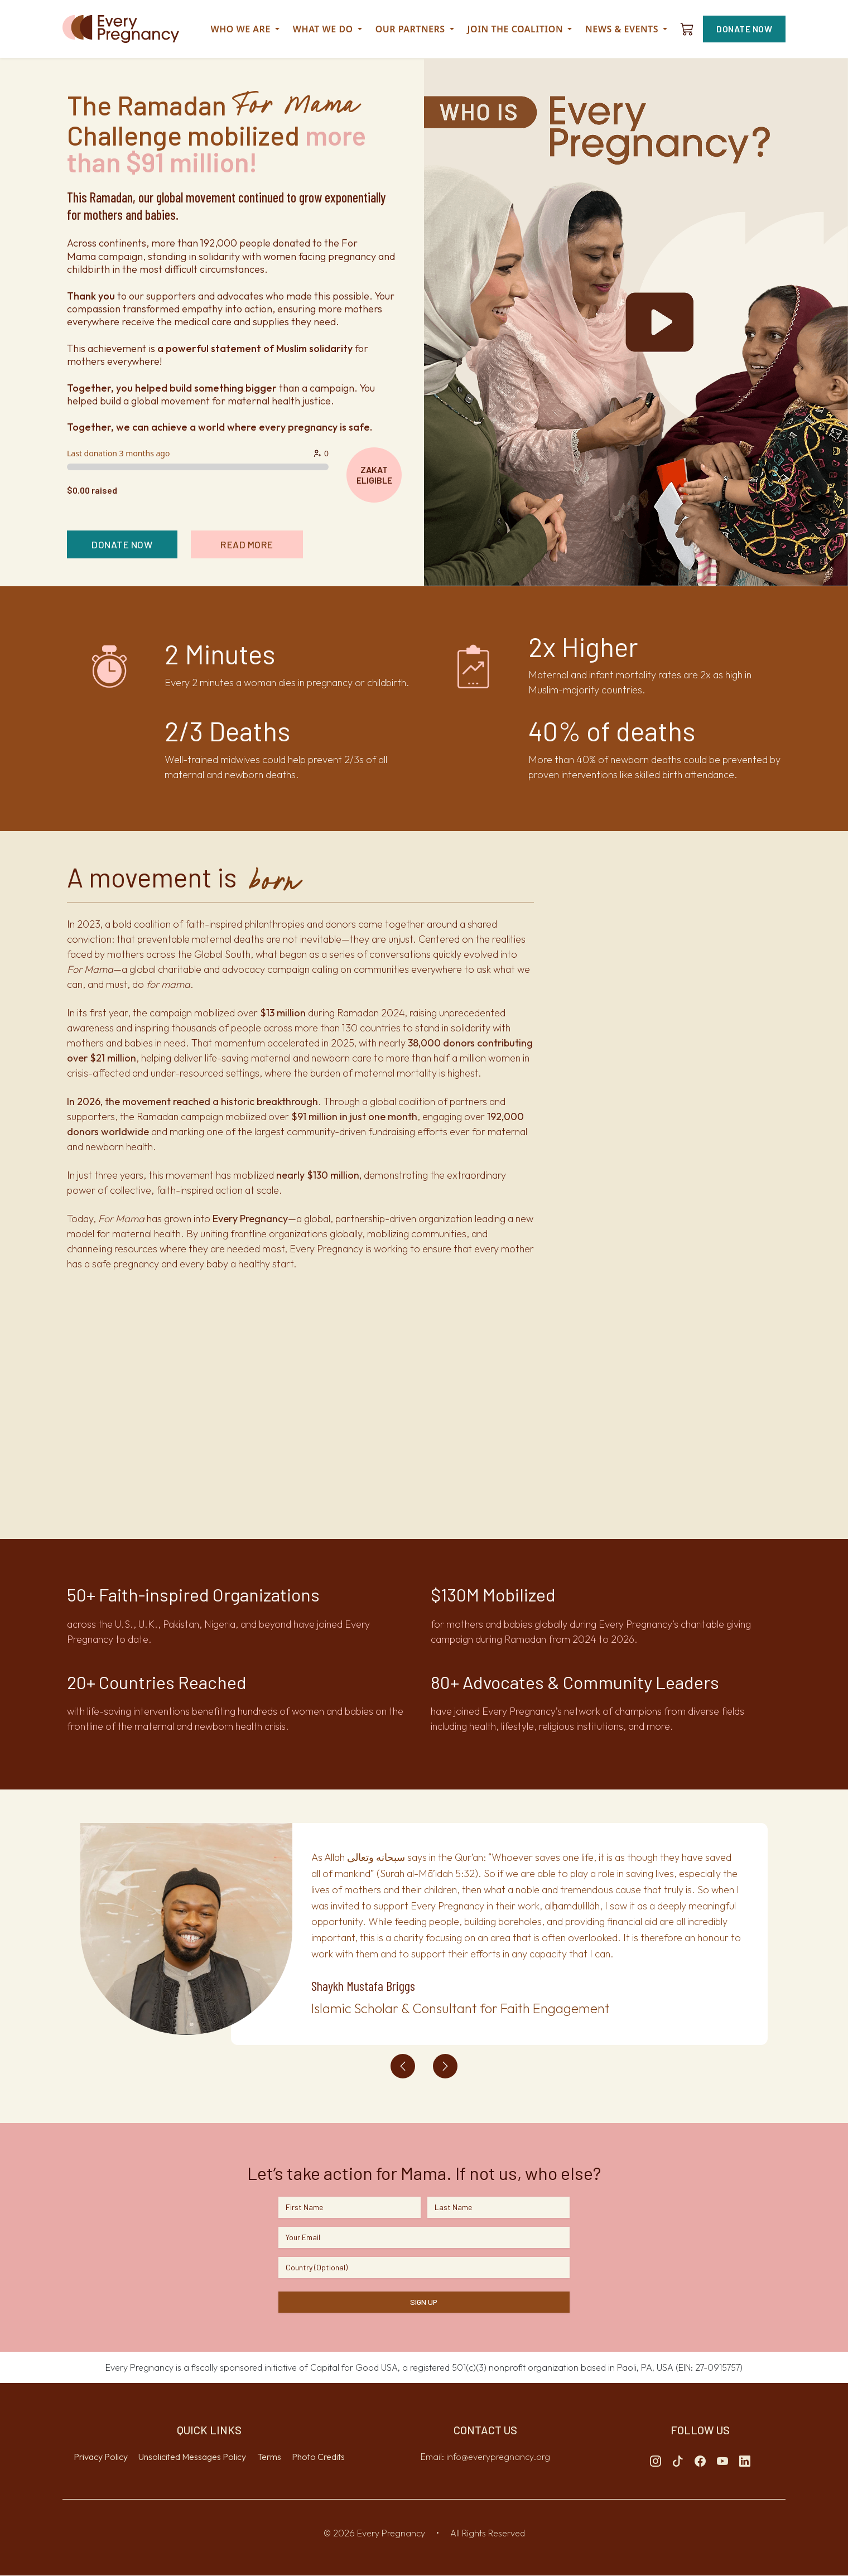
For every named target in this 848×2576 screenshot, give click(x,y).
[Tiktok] (678, 2461)
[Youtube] (722, 2461)
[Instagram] (655, 2461)
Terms (269, 2457)
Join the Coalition (520, 29)
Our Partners (414, 29)
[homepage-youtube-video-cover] (636, 322)
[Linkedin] (745, 2461)
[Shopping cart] (687, 29)
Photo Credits (318, 2457)
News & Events (626, 29)
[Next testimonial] (445, 2066)
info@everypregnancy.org (498, 2457)
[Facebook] (700, 2461)
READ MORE (258, 544)
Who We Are (244, 29)
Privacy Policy (101, 2457)
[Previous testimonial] (403, 2066)
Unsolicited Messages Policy (192, 2457)
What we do (327, 29)
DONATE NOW (744, 28)
